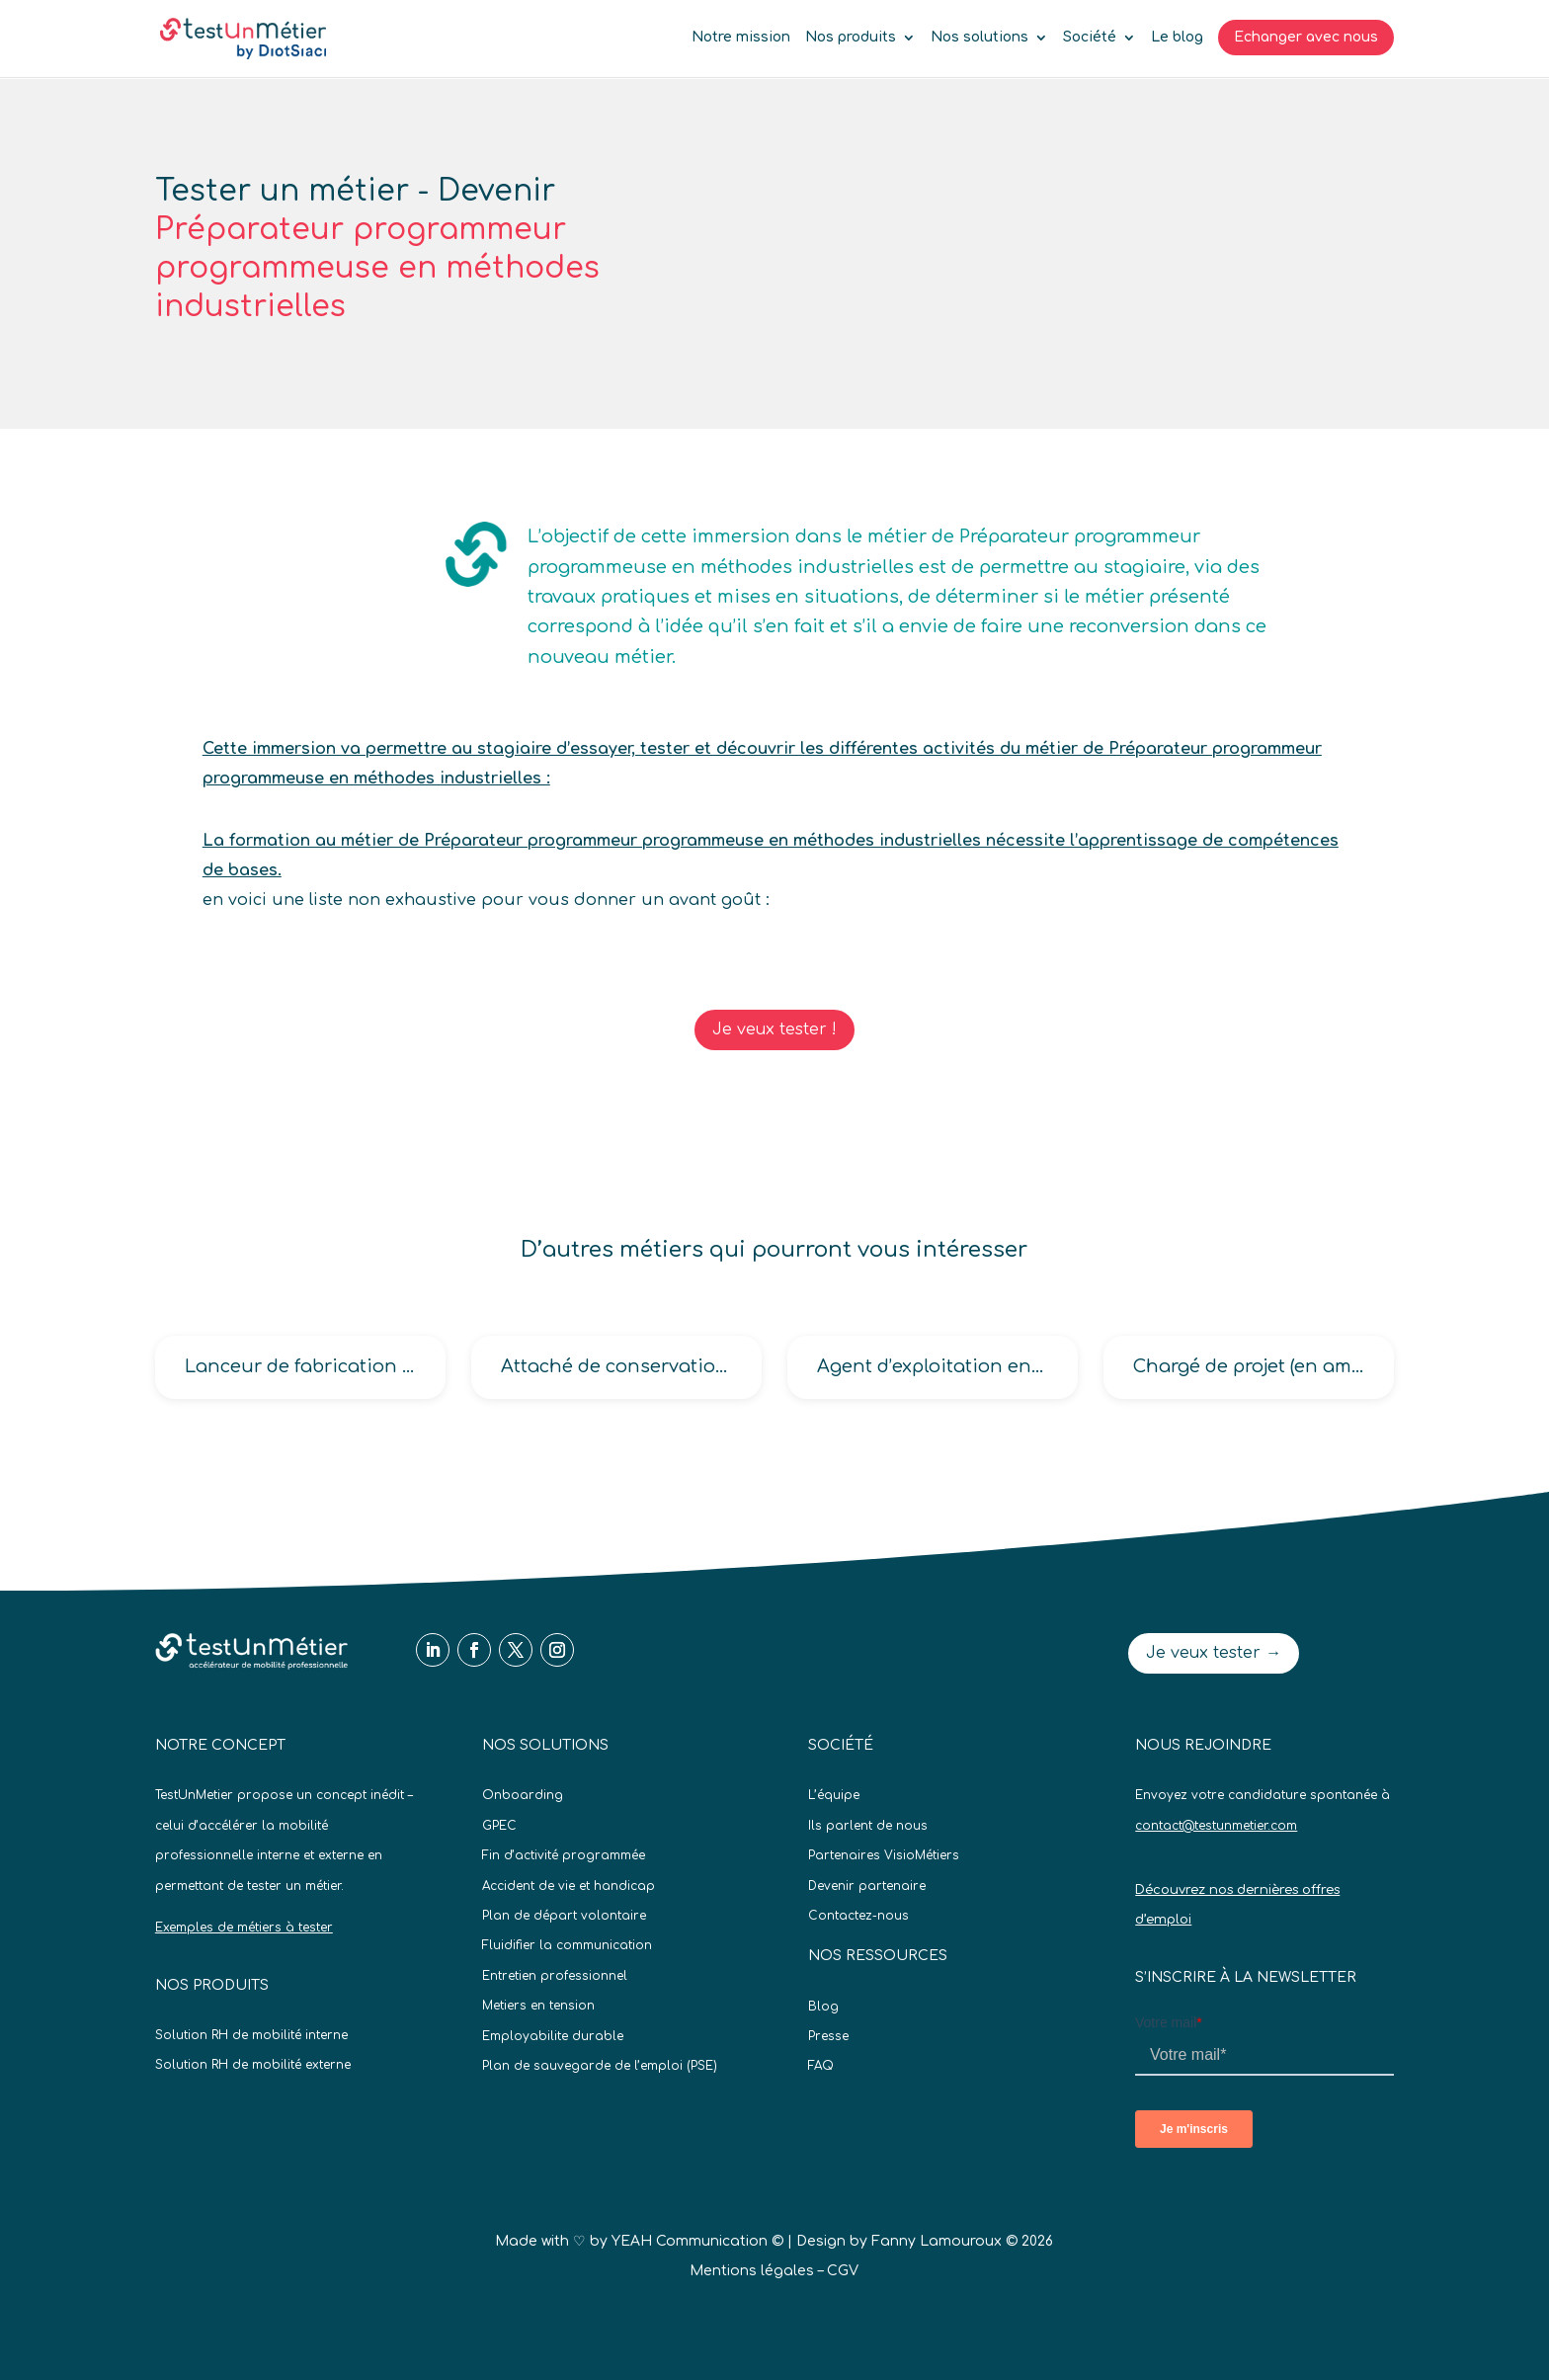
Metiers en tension (538, 2005)
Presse (828, 2036)
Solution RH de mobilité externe (253, 2065)
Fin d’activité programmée (563, 1855)
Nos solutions (979, 37)
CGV (842, 2270)
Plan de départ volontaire (564, 1916)
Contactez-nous (858, 1916)
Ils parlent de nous (868, 1826)
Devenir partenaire (867, 1886)
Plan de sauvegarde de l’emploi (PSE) (599, 2066)
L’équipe (833, 1795)
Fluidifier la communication (567, 1945)
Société (1089, 37)
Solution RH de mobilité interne (251, 2035)
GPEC (499, 1826)
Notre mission (741, 37)
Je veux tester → (1213, 1653)
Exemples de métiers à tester (244, 1927)
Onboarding (522, 1795)
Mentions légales (752, 2270)
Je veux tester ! (774, 1029)
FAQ (821, 2066)
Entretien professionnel (554, 1976)
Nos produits (850, 37)
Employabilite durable (552, 2036)
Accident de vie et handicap (568, 1886)
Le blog (1177, 37)
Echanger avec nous (1306, 37)
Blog (823, 2006)
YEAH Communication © (697, 2241)
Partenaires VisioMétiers (883, 1855)
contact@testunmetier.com (1216, 1826)
